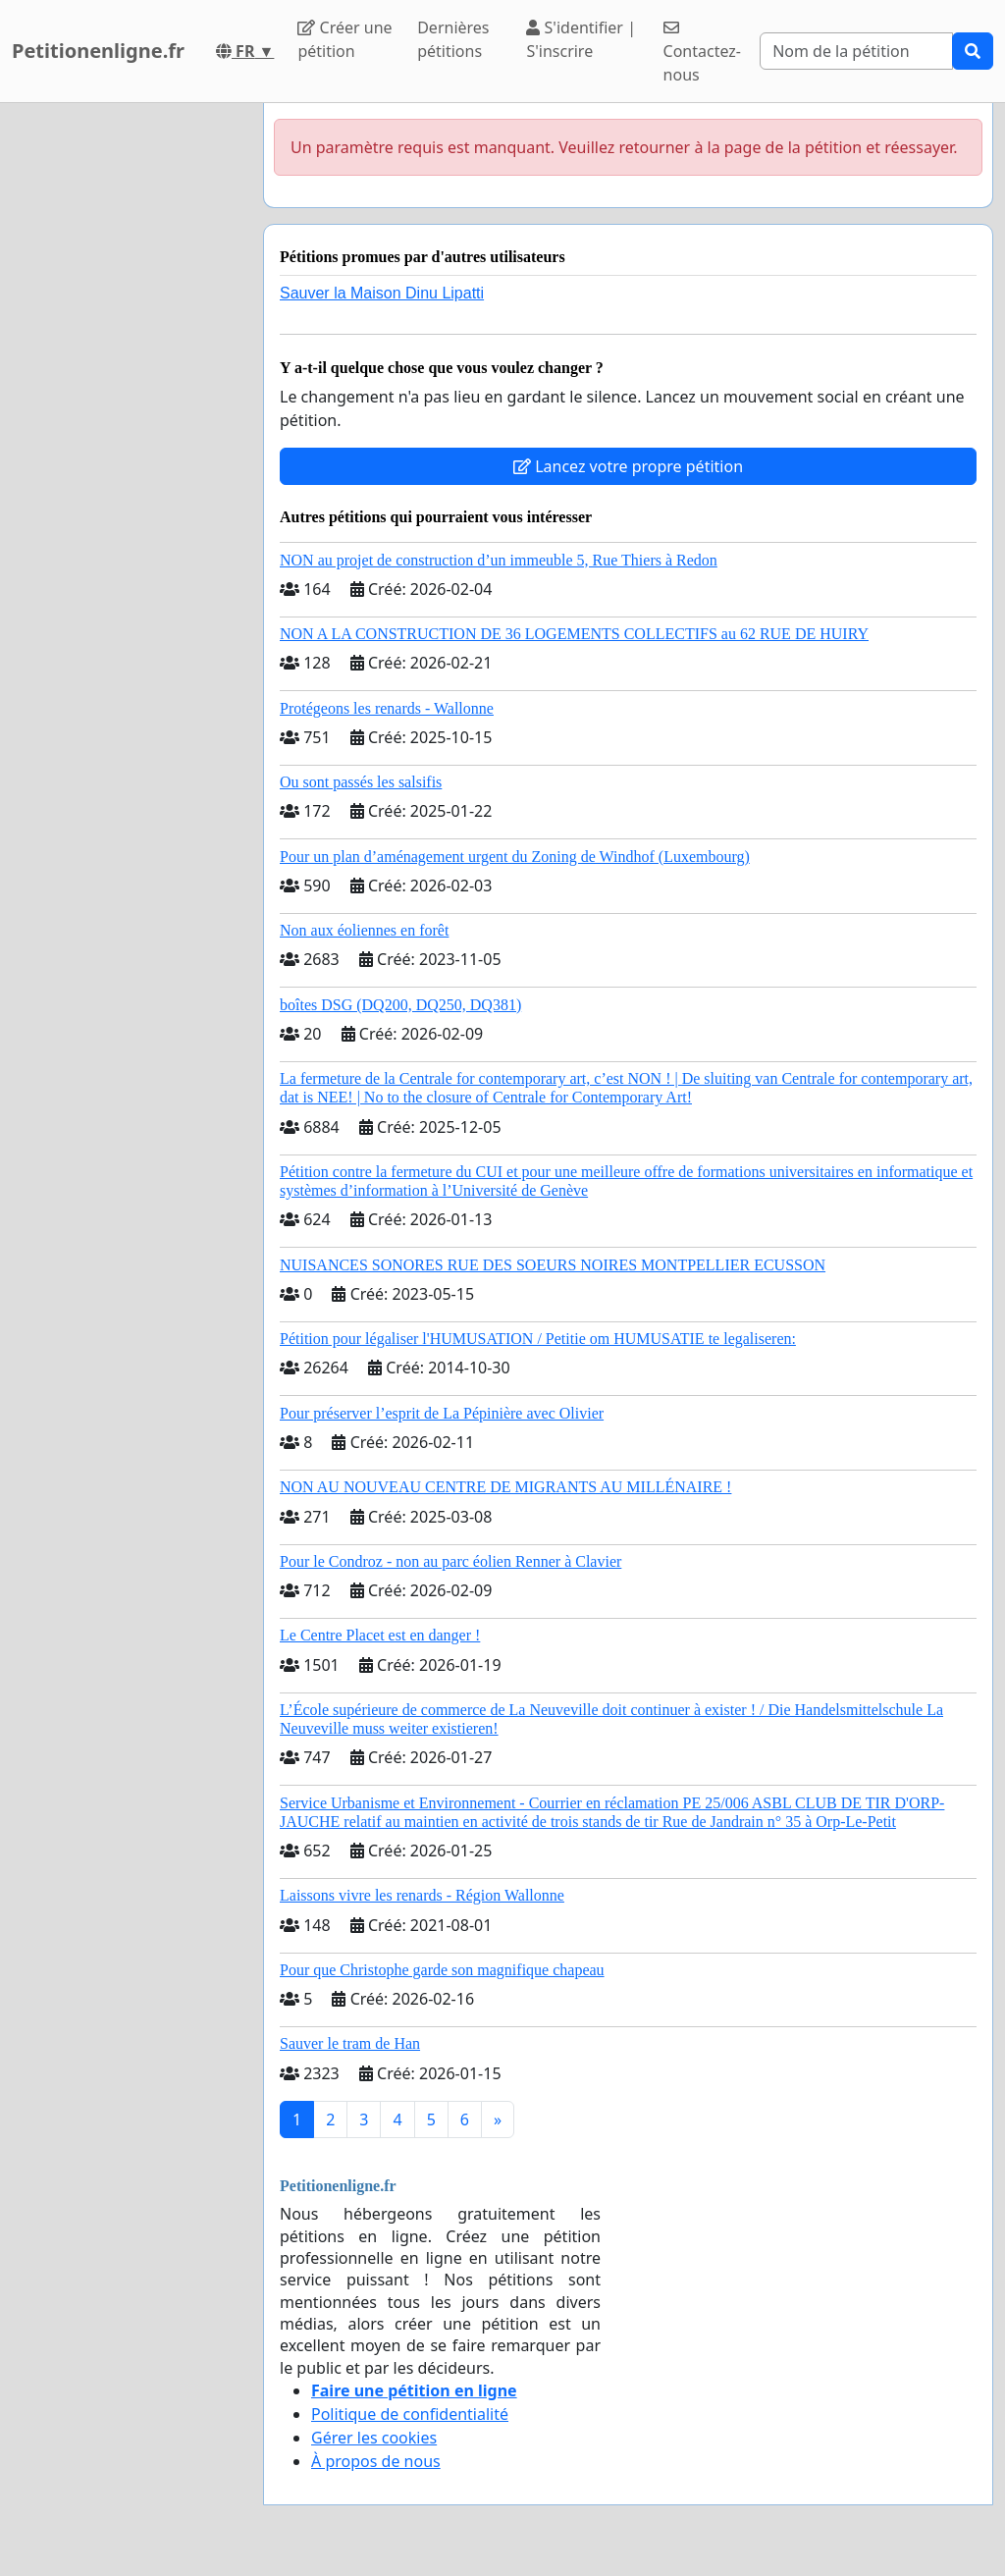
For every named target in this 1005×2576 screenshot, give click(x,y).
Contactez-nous (702, 52)
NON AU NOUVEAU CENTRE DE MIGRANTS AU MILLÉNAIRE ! (505, 1486)
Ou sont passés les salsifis (361, 782)
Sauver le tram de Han (350, 2043)
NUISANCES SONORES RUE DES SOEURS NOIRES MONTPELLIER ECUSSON (552, 1265)
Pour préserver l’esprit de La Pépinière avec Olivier (442, 1413)
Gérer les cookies (374, 2437)
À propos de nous (376, 2461)
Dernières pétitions (453, 39)
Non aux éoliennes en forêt (364, 930)
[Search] (856, 51)
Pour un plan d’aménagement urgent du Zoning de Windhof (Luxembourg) (515, 856)
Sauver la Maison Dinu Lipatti (382, 293)
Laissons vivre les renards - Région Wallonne (422, 1895)
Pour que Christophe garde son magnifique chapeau (442, 1969)
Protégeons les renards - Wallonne (387, 708)
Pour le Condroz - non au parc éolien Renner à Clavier (450, 1561)
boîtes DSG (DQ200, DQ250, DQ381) (400, 1004)
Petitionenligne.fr (98, 50)
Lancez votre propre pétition (628, 466)
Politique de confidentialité (409, 2414)
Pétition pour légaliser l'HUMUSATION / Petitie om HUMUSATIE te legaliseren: (538, 1338)
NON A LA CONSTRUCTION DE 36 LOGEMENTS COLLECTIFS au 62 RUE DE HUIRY (574, 633)
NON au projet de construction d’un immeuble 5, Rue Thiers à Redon (498, 560)
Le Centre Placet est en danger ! (380, 1635)
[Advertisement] (125, 397)
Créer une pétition (344, 39)
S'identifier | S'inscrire (581, 39)
